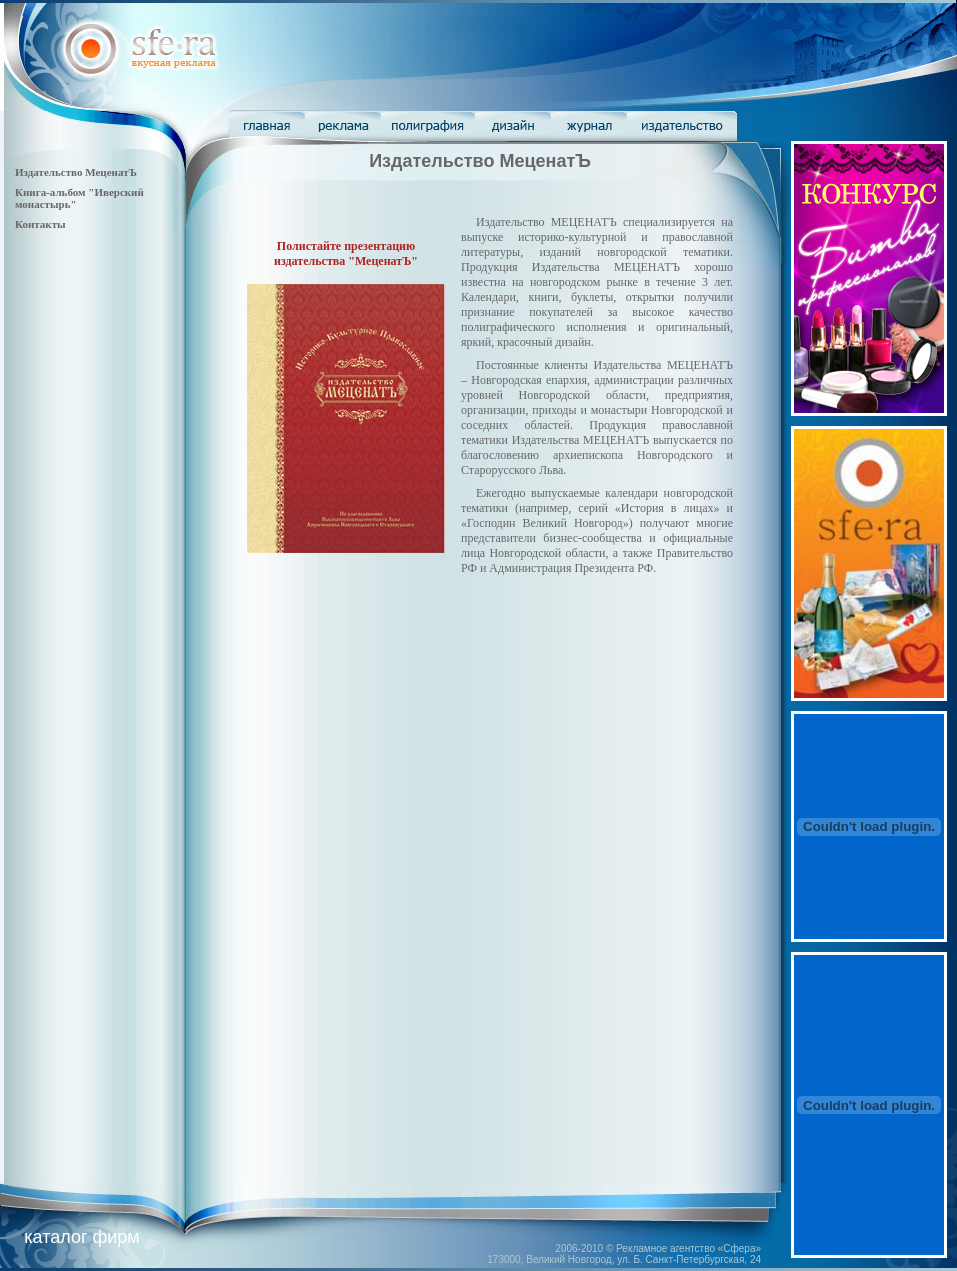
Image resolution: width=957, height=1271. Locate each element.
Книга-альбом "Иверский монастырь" (79, 198)
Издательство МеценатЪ (76, 172)
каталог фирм (81, 1237)
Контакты (40, 224)
